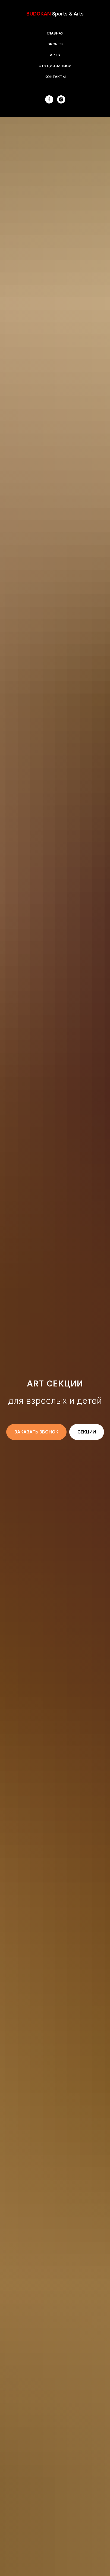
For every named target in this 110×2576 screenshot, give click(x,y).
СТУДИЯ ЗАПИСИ (55, 66)
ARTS (55, 55)
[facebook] (49, 99)
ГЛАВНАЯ (55, 33)
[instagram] (61, 99)
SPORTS (55, 44)
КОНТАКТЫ (55, 76)
